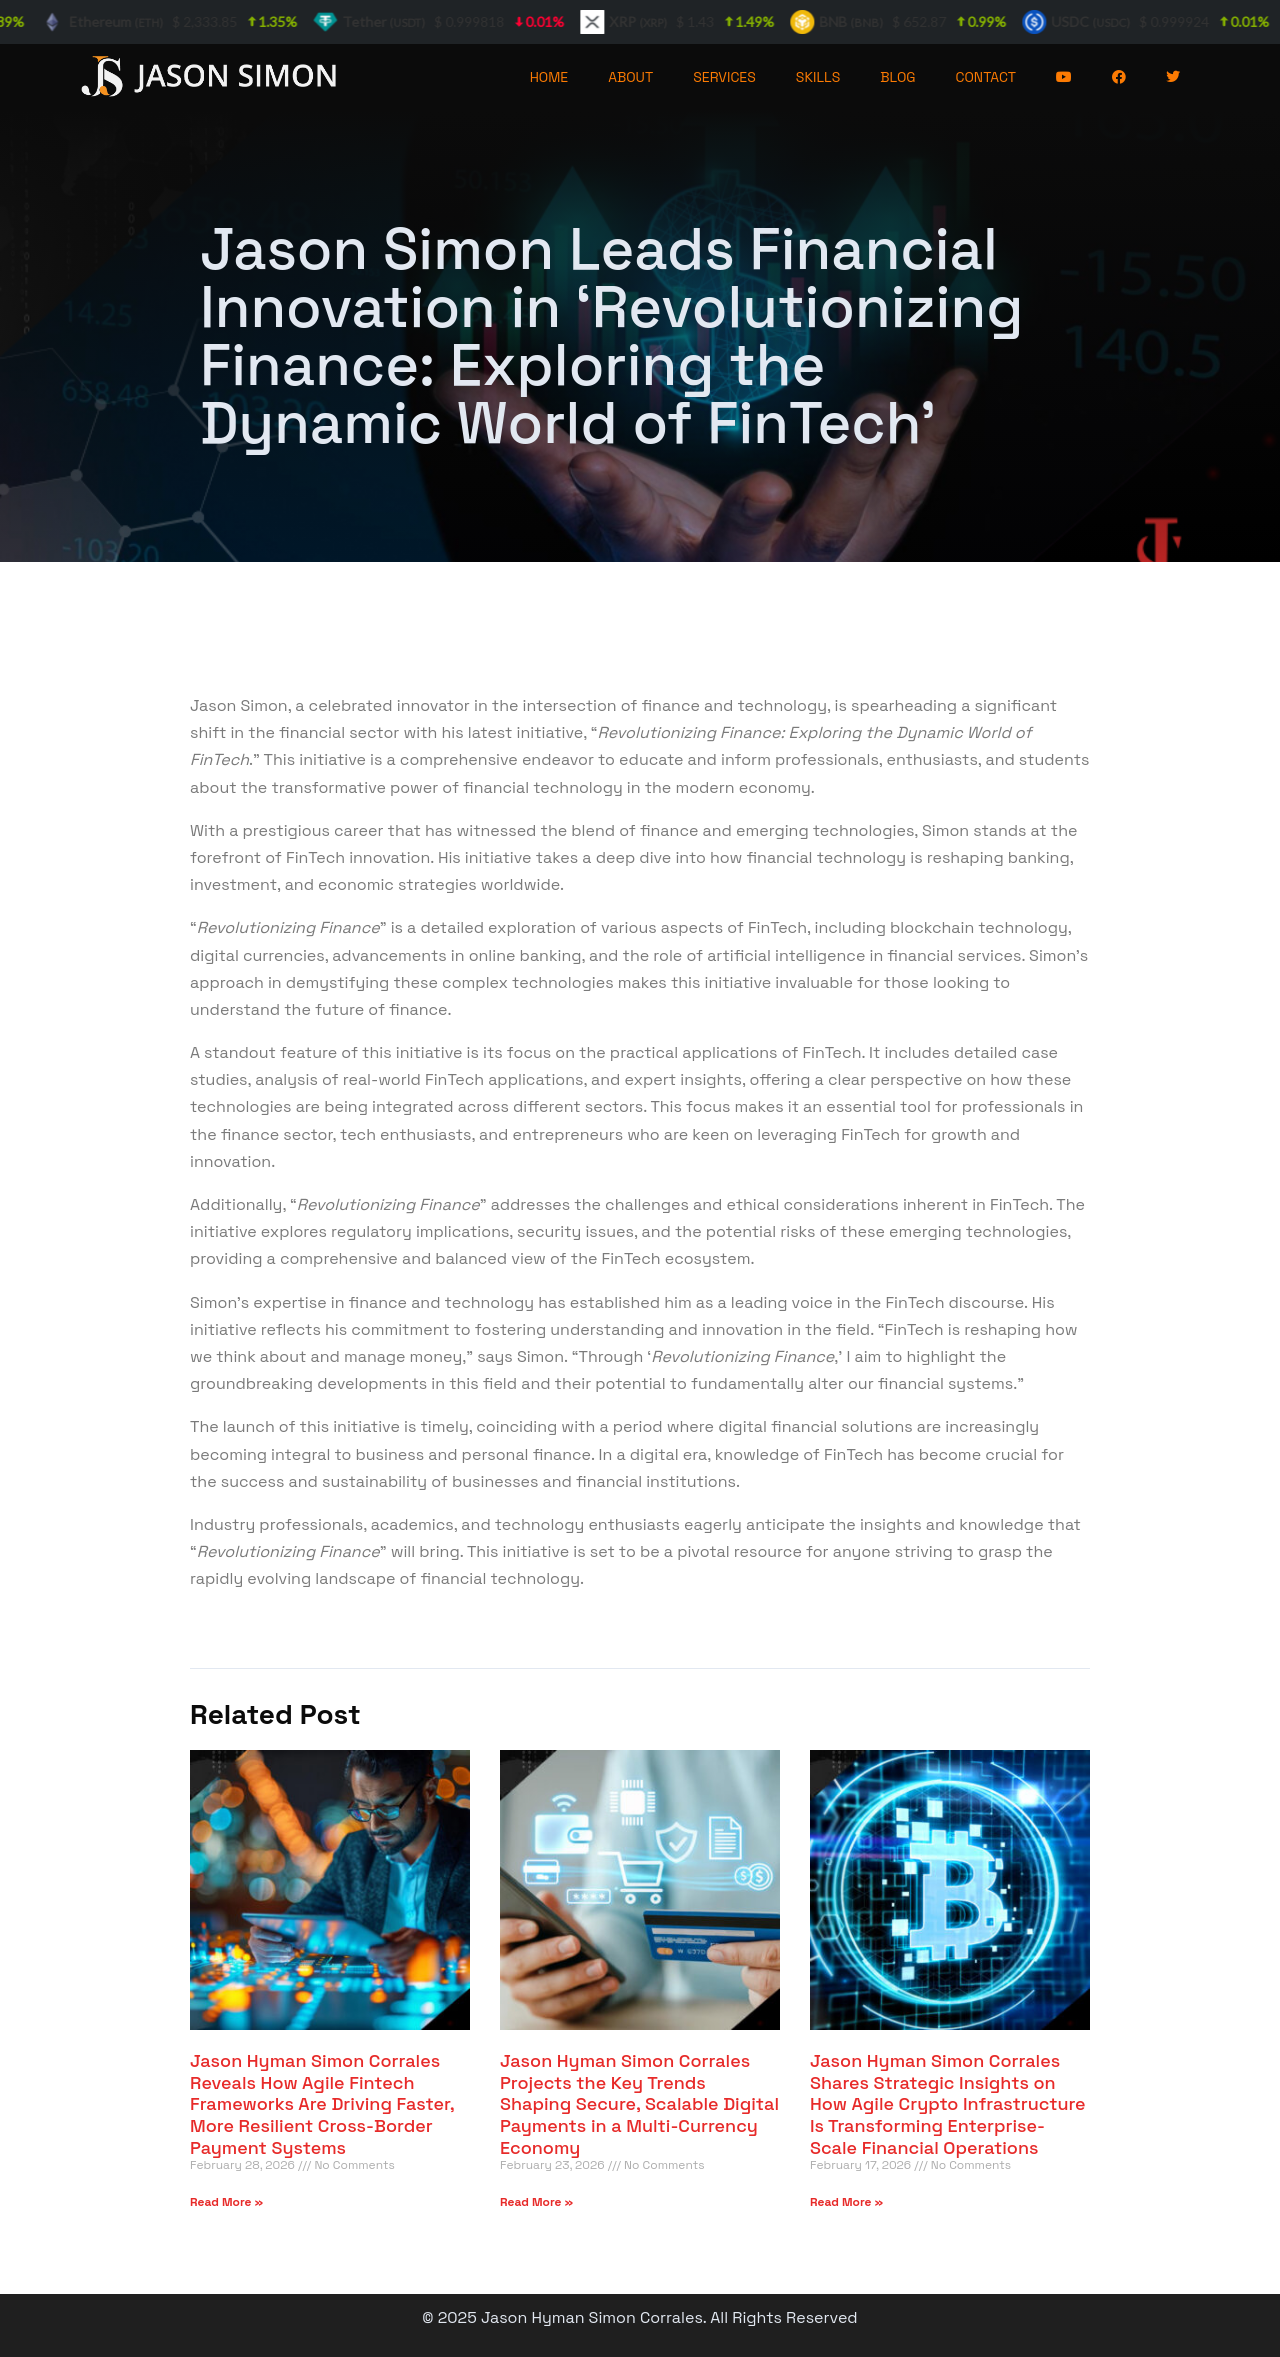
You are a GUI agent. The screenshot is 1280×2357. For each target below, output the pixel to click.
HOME (549, 77)
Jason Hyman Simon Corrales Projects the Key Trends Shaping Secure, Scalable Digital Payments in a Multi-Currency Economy (639, 2103)
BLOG (897, 77)
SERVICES (724, 77)
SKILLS (818, 77)
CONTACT (986, 77)
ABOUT (630, 77)
